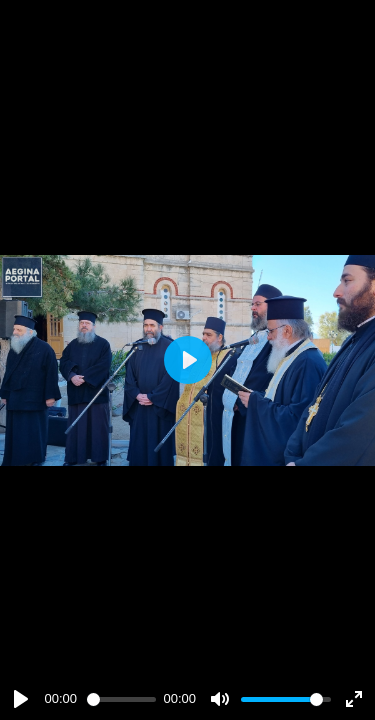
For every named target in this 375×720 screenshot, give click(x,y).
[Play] (21, 699)
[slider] (121, 699)
